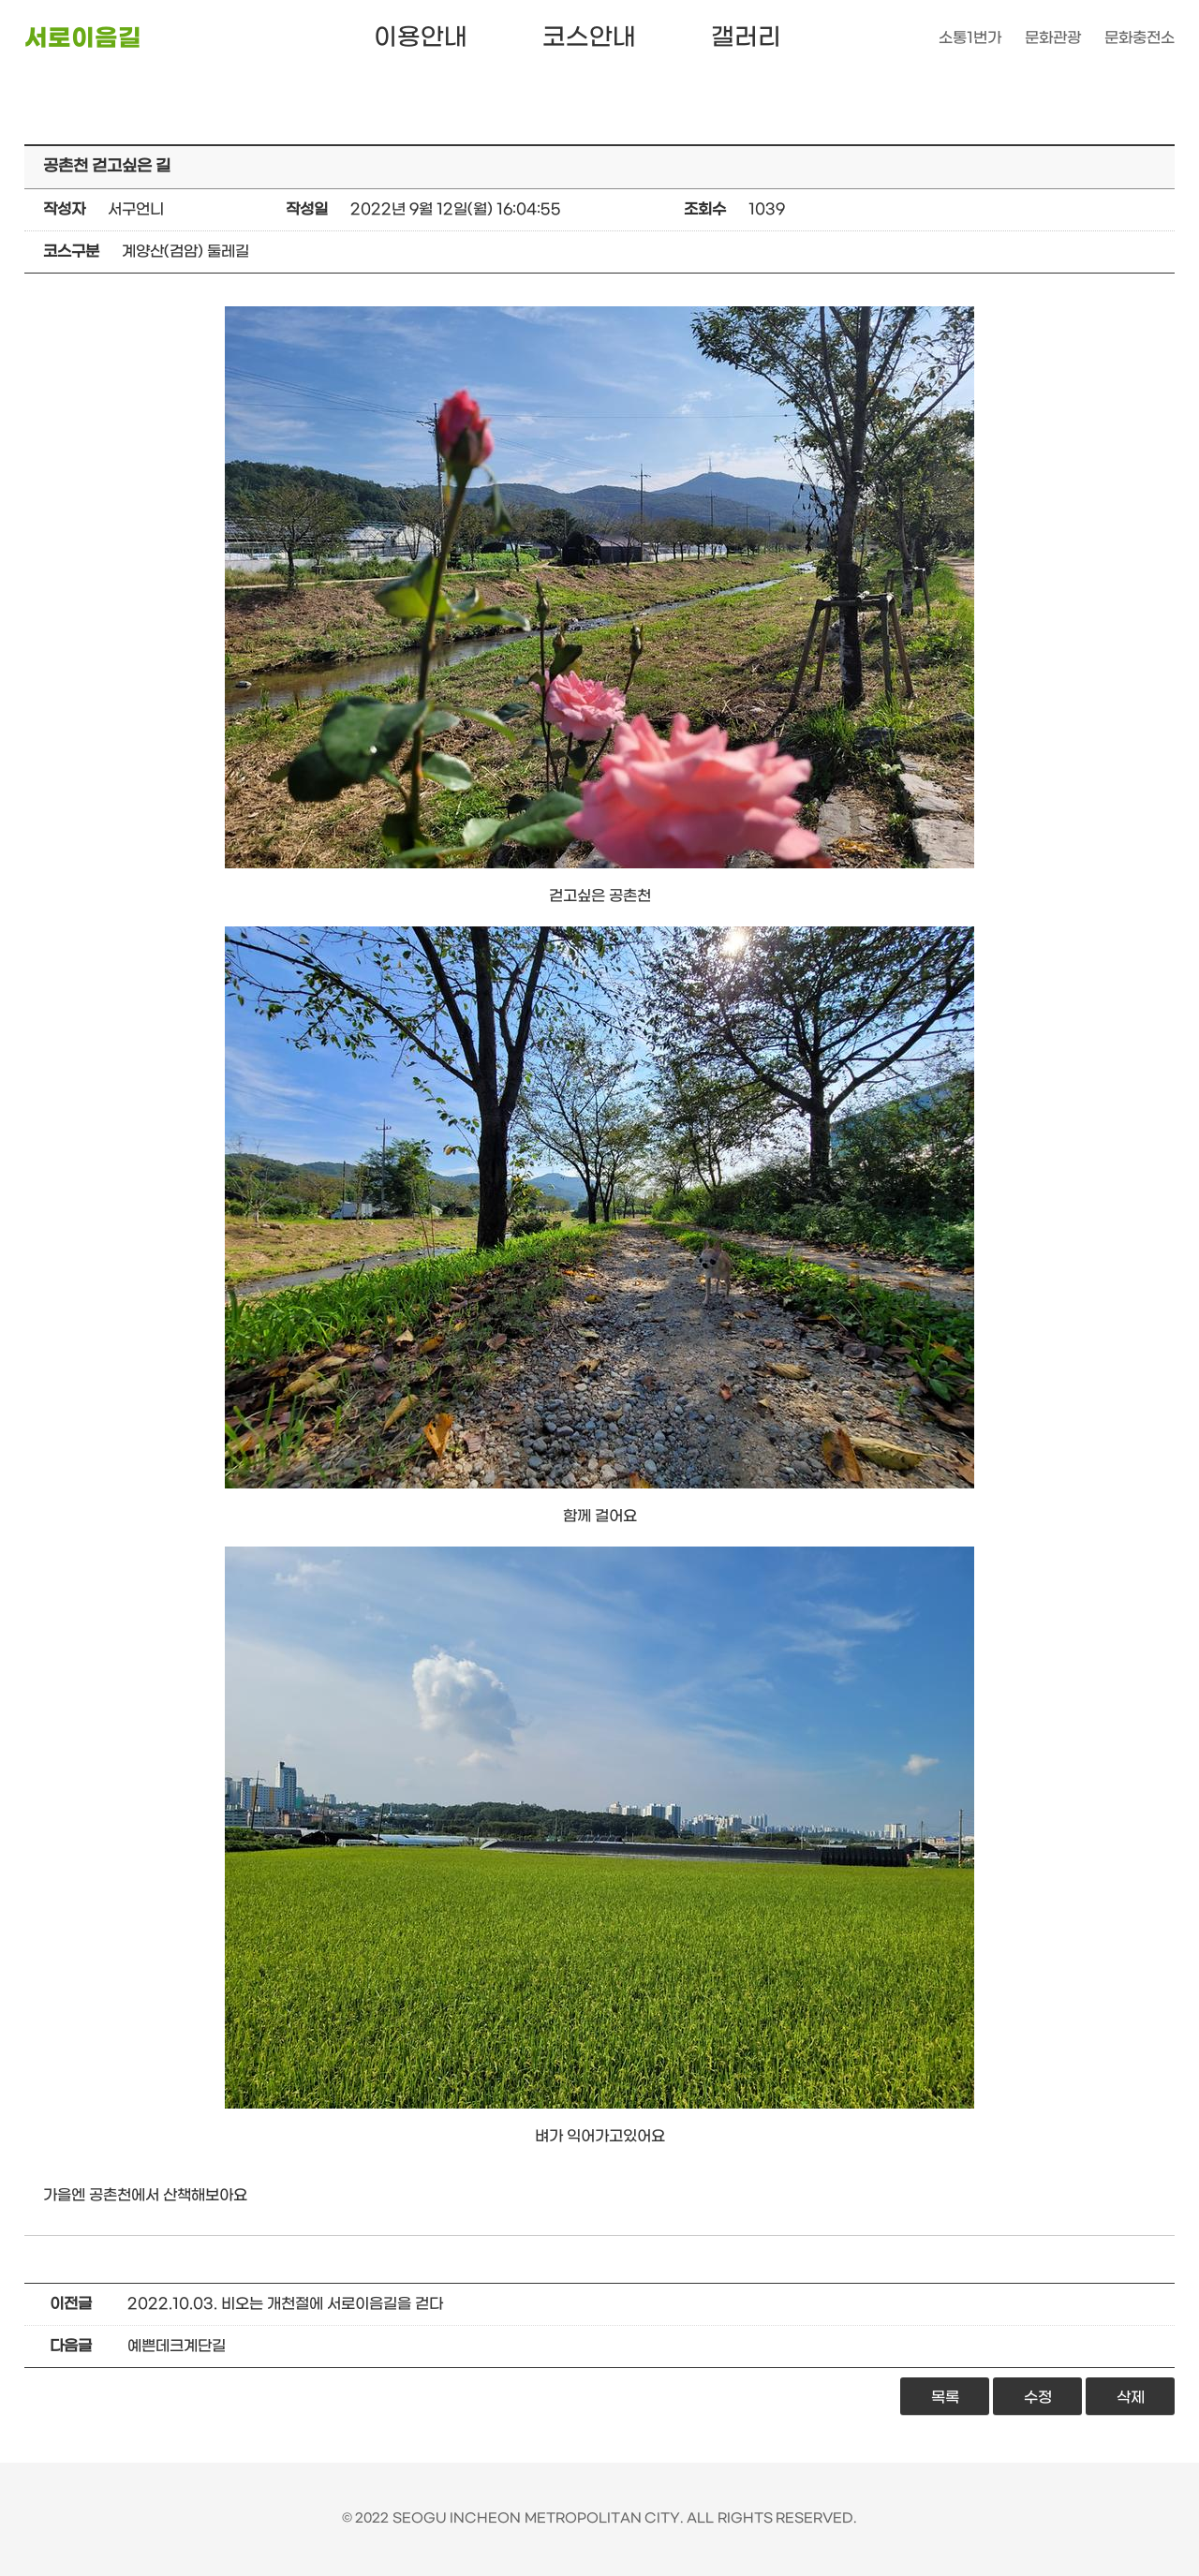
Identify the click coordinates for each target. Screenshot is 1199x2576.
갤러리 (746, 37)
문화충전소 (1139, 38)
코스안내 (589, 37)
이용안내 (420, 37)
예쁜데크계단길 (176, 2346)
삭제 (1131, 2397)
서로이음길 (82, 38)
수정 (1038, 2397)
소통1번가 (970, 38)
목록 (945, 2397)
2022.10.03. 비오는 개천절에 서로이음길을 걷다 (285, 2304)
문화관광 (1053, 38)
